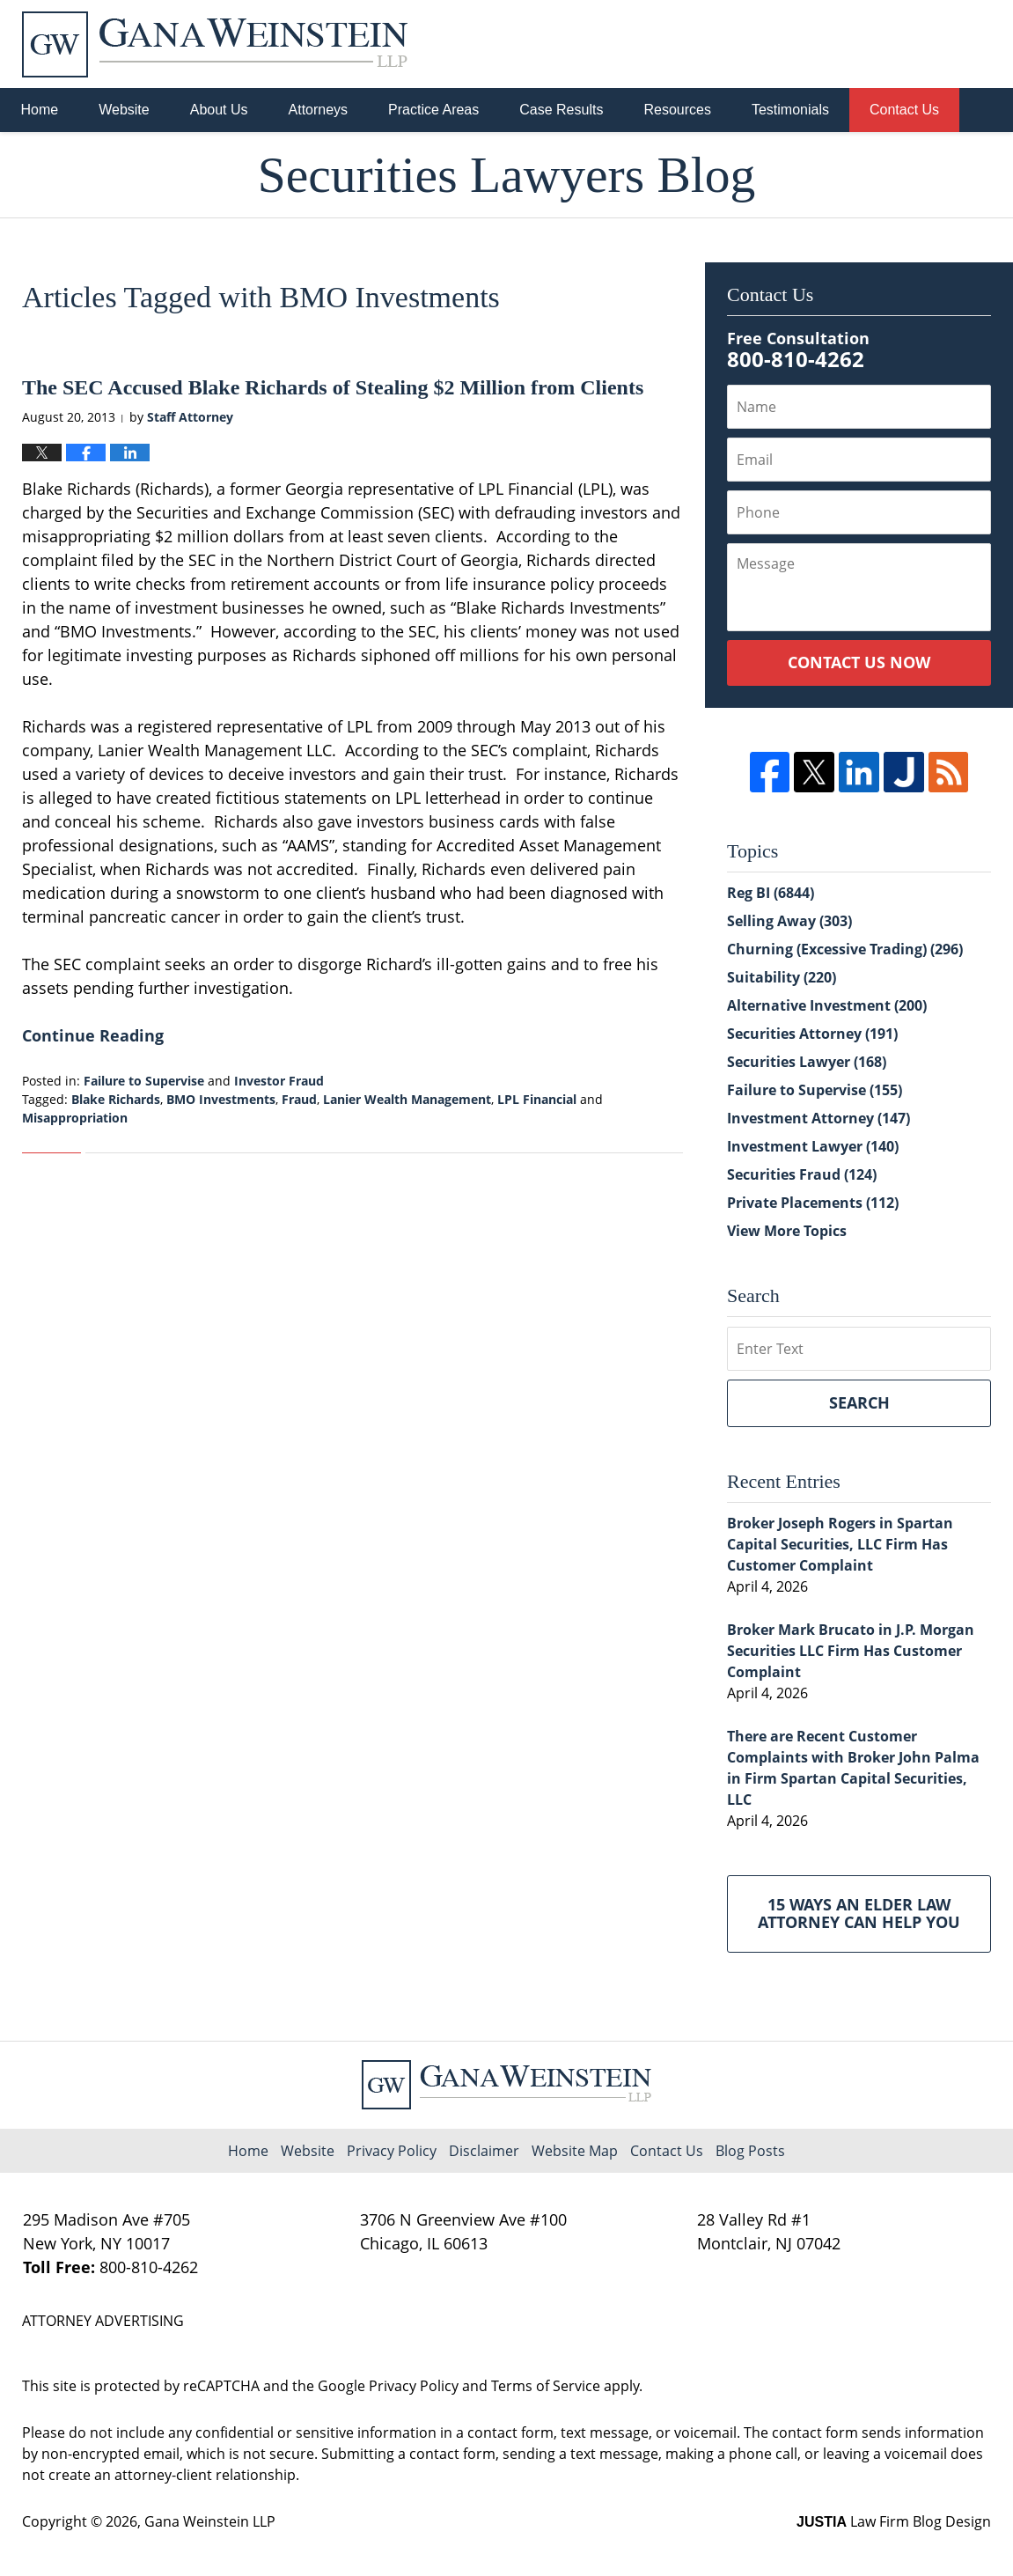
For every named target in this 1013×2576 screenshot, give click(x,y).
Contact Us (904, 109)
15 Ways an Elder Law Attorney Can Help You (859, 1913)
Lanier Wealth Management (407, 1099)
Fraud (299, 1099)
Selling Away (789, 921)
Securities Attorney (812, 1033)
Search (859, 1402)
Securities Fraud (802, 1174)
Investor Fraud (279, 1080)
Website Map (575, 2150)
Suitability (781, 977)
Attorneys (319, 109)
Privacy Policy (392, 2150)
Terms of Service (545, 2386)
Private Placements (813, 1202)
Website (124, 109)
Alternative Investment (827, 1005)
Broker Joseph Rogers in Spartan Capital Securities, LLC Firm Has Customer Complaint (840, 1544)
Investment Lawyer (813, 1146)
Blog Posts (750, 2150)
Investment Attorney (818, 1118)
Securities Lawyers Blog (214, 44)
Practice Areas (433, 109)
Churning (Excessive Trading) (845, 949)
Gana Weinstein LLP (209, 2521)
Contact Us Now (859, 662)
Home (40, 109)
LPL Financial (536, 1099)
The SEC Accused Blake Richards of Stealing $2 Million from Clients (332, 387)
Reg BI (770, 892)
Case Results (561, 109)
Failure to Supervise (144, 1080)
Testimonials (790, 109)
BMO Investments (220, 1099)
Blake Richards (115, 1099)
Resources (676, 109)
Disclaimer (484, 2150)
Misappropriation (75, 1117)
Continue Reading (93, 1035)
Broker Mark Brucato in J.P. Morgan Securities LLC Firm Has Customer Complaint (850, 1651)
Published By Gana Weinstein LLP (899, 44)
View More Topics (787, 1230)
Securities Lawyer (806, 1061)
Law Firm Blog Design (893, 2521)
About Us (219, 109)
